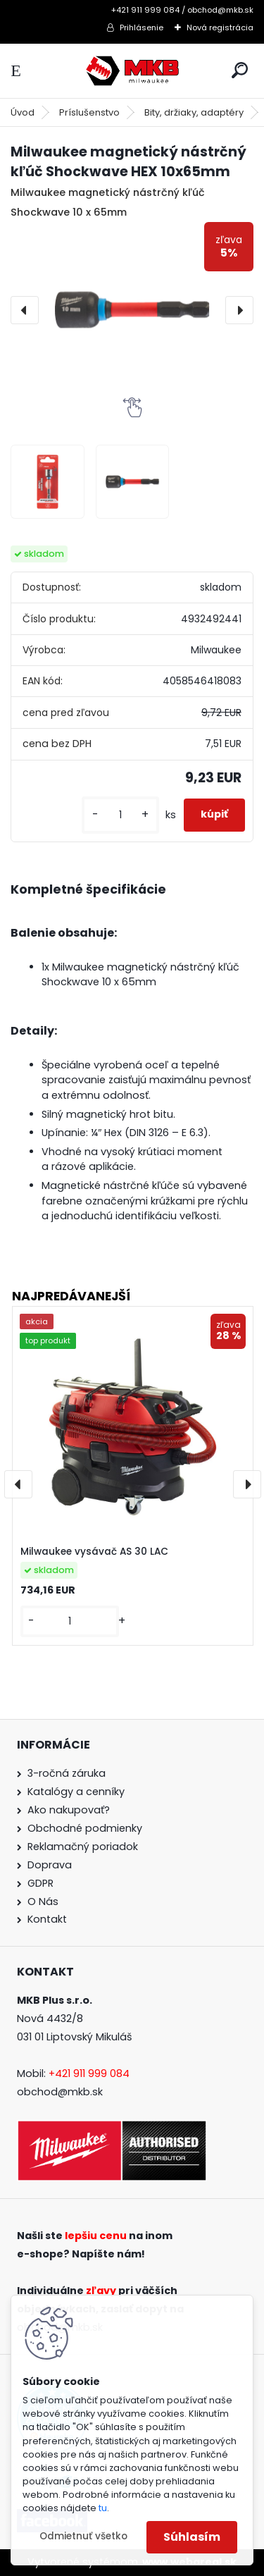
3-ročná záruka (66, 1773)
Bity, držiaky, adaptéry (194, 112)
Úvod (22, 112)
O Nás (42, 1901)
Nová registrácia (220, 27)
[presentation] (25, 310)
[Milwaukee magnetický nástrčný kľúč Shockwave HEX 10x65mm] (132, 310)
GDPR (40, 1883)
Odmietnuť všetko (83, 2536)
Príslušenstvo (89, 112)
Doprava (49, 1865)
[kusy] (120, 815)
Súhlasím (191, 2537)
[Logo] (132, 71)
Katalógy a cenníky (76, 1792)
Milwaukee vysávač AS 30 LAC (94, 1551)
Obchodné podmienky (84, 1828)
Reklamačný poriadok (82, 1846)
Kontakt (47, 1919)
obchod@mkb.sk (60, 2092)
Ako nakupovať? (68, 1810)
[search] (239, 70)
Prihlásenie (141, 27)
